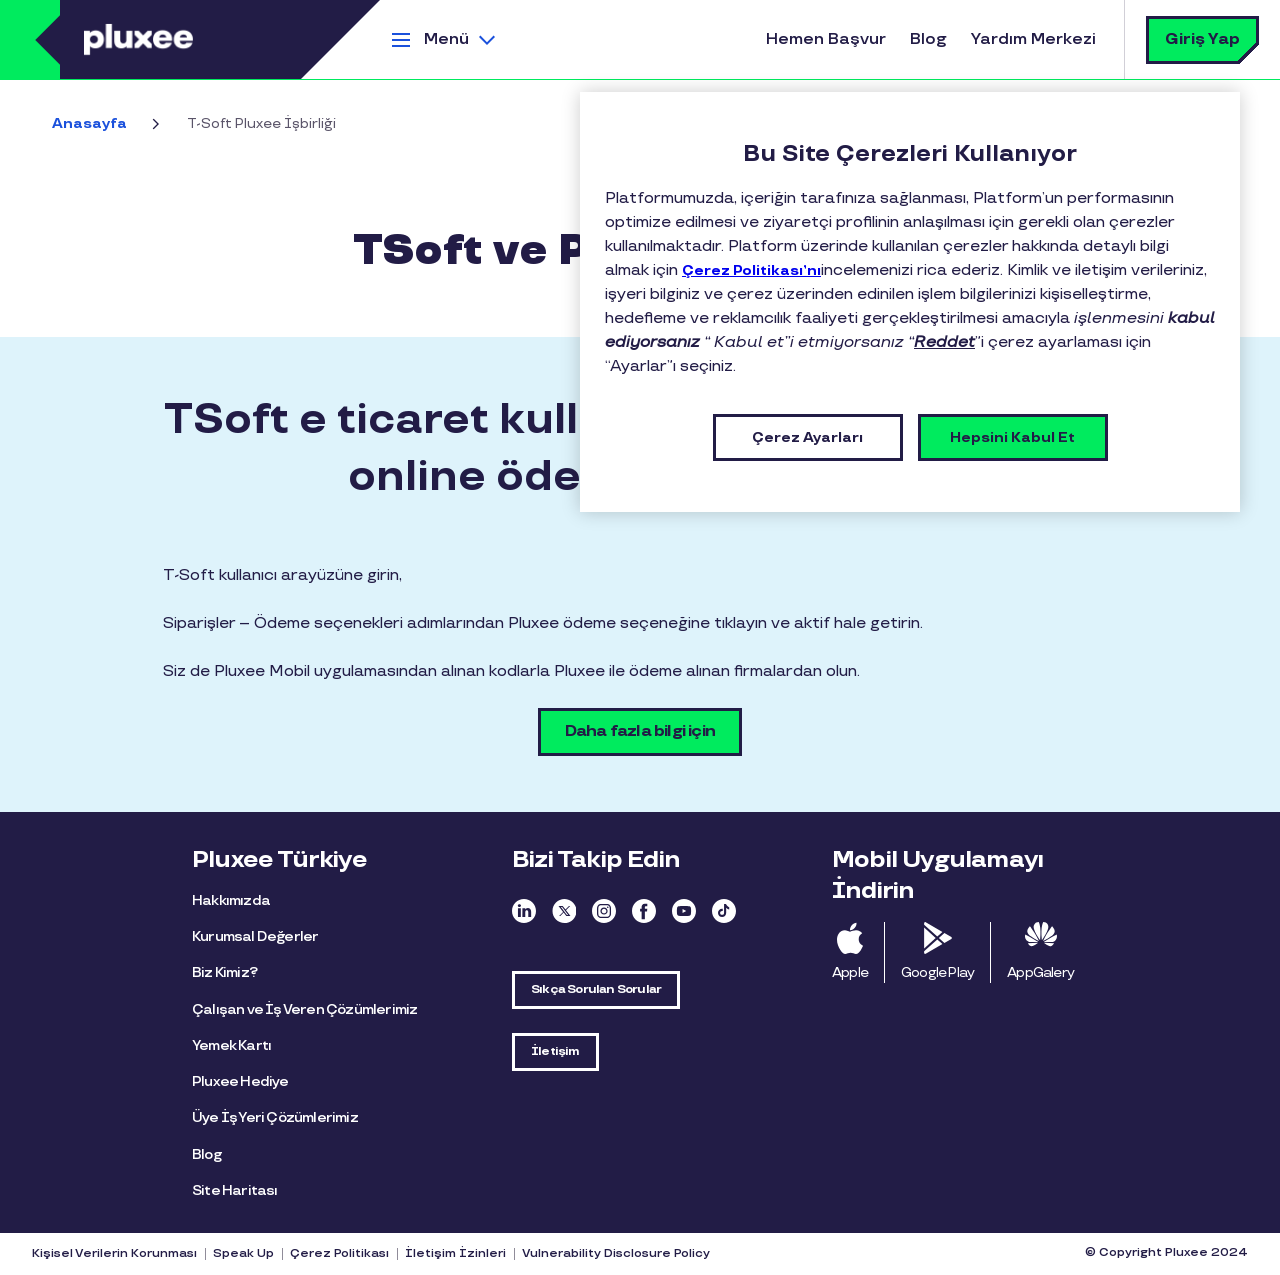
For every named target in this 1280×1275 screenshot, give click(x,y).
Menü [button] (446, 39)
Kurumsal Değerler (255, 936)
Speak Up (243, 1254)
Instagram (604, 911)
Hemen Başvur (826, 39)
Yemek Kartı (231, 1045)
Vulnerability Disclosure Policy (616, 1254)
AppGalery (1040, 972)
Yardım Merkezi (1033, 39)
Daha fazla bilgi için (640, 731)
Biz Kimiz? (224, 972)
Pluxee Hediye (240, 1081)
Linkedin (524, 911)
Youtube (684, 911)
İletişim (555, 1051)
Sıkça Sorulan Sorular (596, 989)
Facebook (644, 911)
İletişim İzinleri (455, 1254)
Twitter (564, 911)
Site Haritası (235, 1190)
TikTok (724, 911)
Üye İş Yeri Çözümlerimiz (275, 1117)
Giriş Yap (1202, 39)
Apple (850, 972)
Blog (928, 39)
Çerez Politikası (339, 1254)
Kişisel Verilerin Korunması (114, 1254)
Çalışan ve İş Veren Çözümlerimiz (304, 1009)
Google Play (937, 972)
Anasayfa (89, 123)
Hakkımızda (231, 900)
